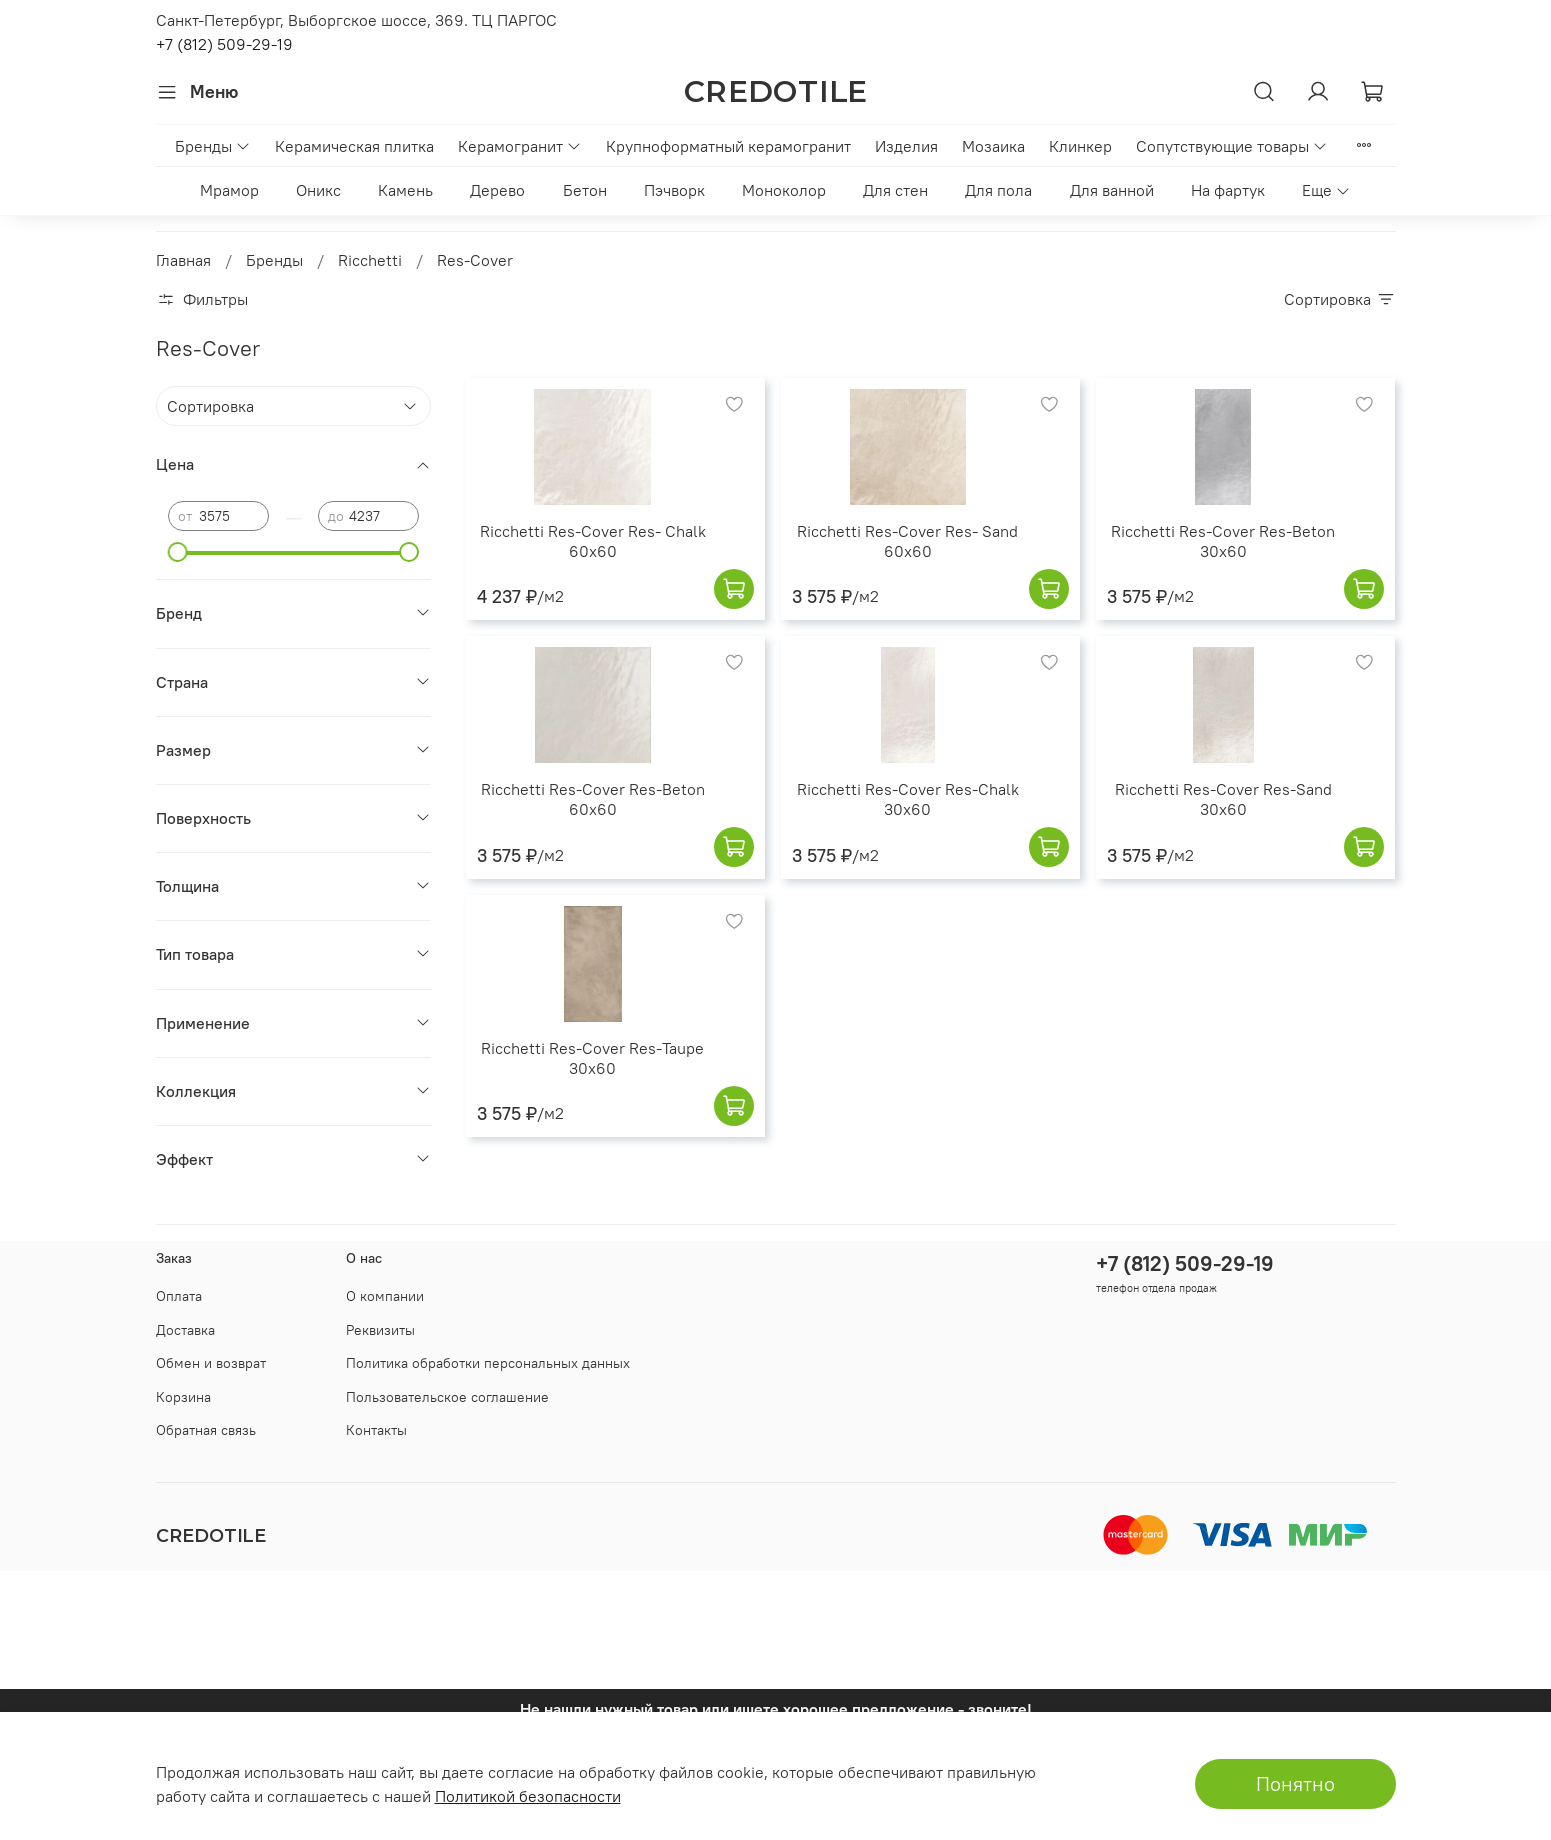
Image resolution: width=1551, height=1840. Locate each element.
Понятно (1295, 1783)
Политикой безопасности (528, 1796)
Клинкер (1080, 146)
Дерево (497, 190)
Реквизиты (380, 1330)
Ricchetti (370, 260)
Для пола (998, 190)
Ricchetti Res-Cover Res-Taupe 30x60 (592, 1058)
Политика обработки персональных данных (488, 1363)
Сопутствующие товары (1232, 146)
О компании (385, 1296)
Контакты (376, 1430)
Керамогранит (520, 146)
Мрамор (229, 190)
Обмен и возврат (211, 1363)
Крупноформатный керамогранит (728, 146)
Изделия (906, 146)
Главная (183, 260)
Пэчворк (674, 190)
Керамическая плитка (354, 146)
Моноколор (784, 190)
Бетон (585, 190)
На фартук (1228, 190)
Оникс (318, 190)
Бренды (213, 146)
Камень (405, 190)
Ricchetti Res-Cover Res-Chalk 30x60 (908, 799)
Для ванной (1112, 190)
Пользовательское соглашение (447, 1397)
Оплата (179, 1296)
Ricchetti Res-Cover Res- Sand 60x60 (907, 541)
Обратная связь (206, 1430)
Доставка (185, 1330)
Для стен (895, 190)
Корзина (183, 1397)
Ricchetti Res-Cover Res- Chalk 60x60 (593, 541)
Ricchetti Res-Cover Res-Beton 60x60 (593, 799)
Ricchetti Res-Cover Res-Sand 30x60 (1223, 799)
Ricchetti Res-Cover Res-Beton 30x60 (1223, 541)
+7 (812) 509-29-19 (224, 44)
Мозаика (993, 146)
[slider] (178, 552)
